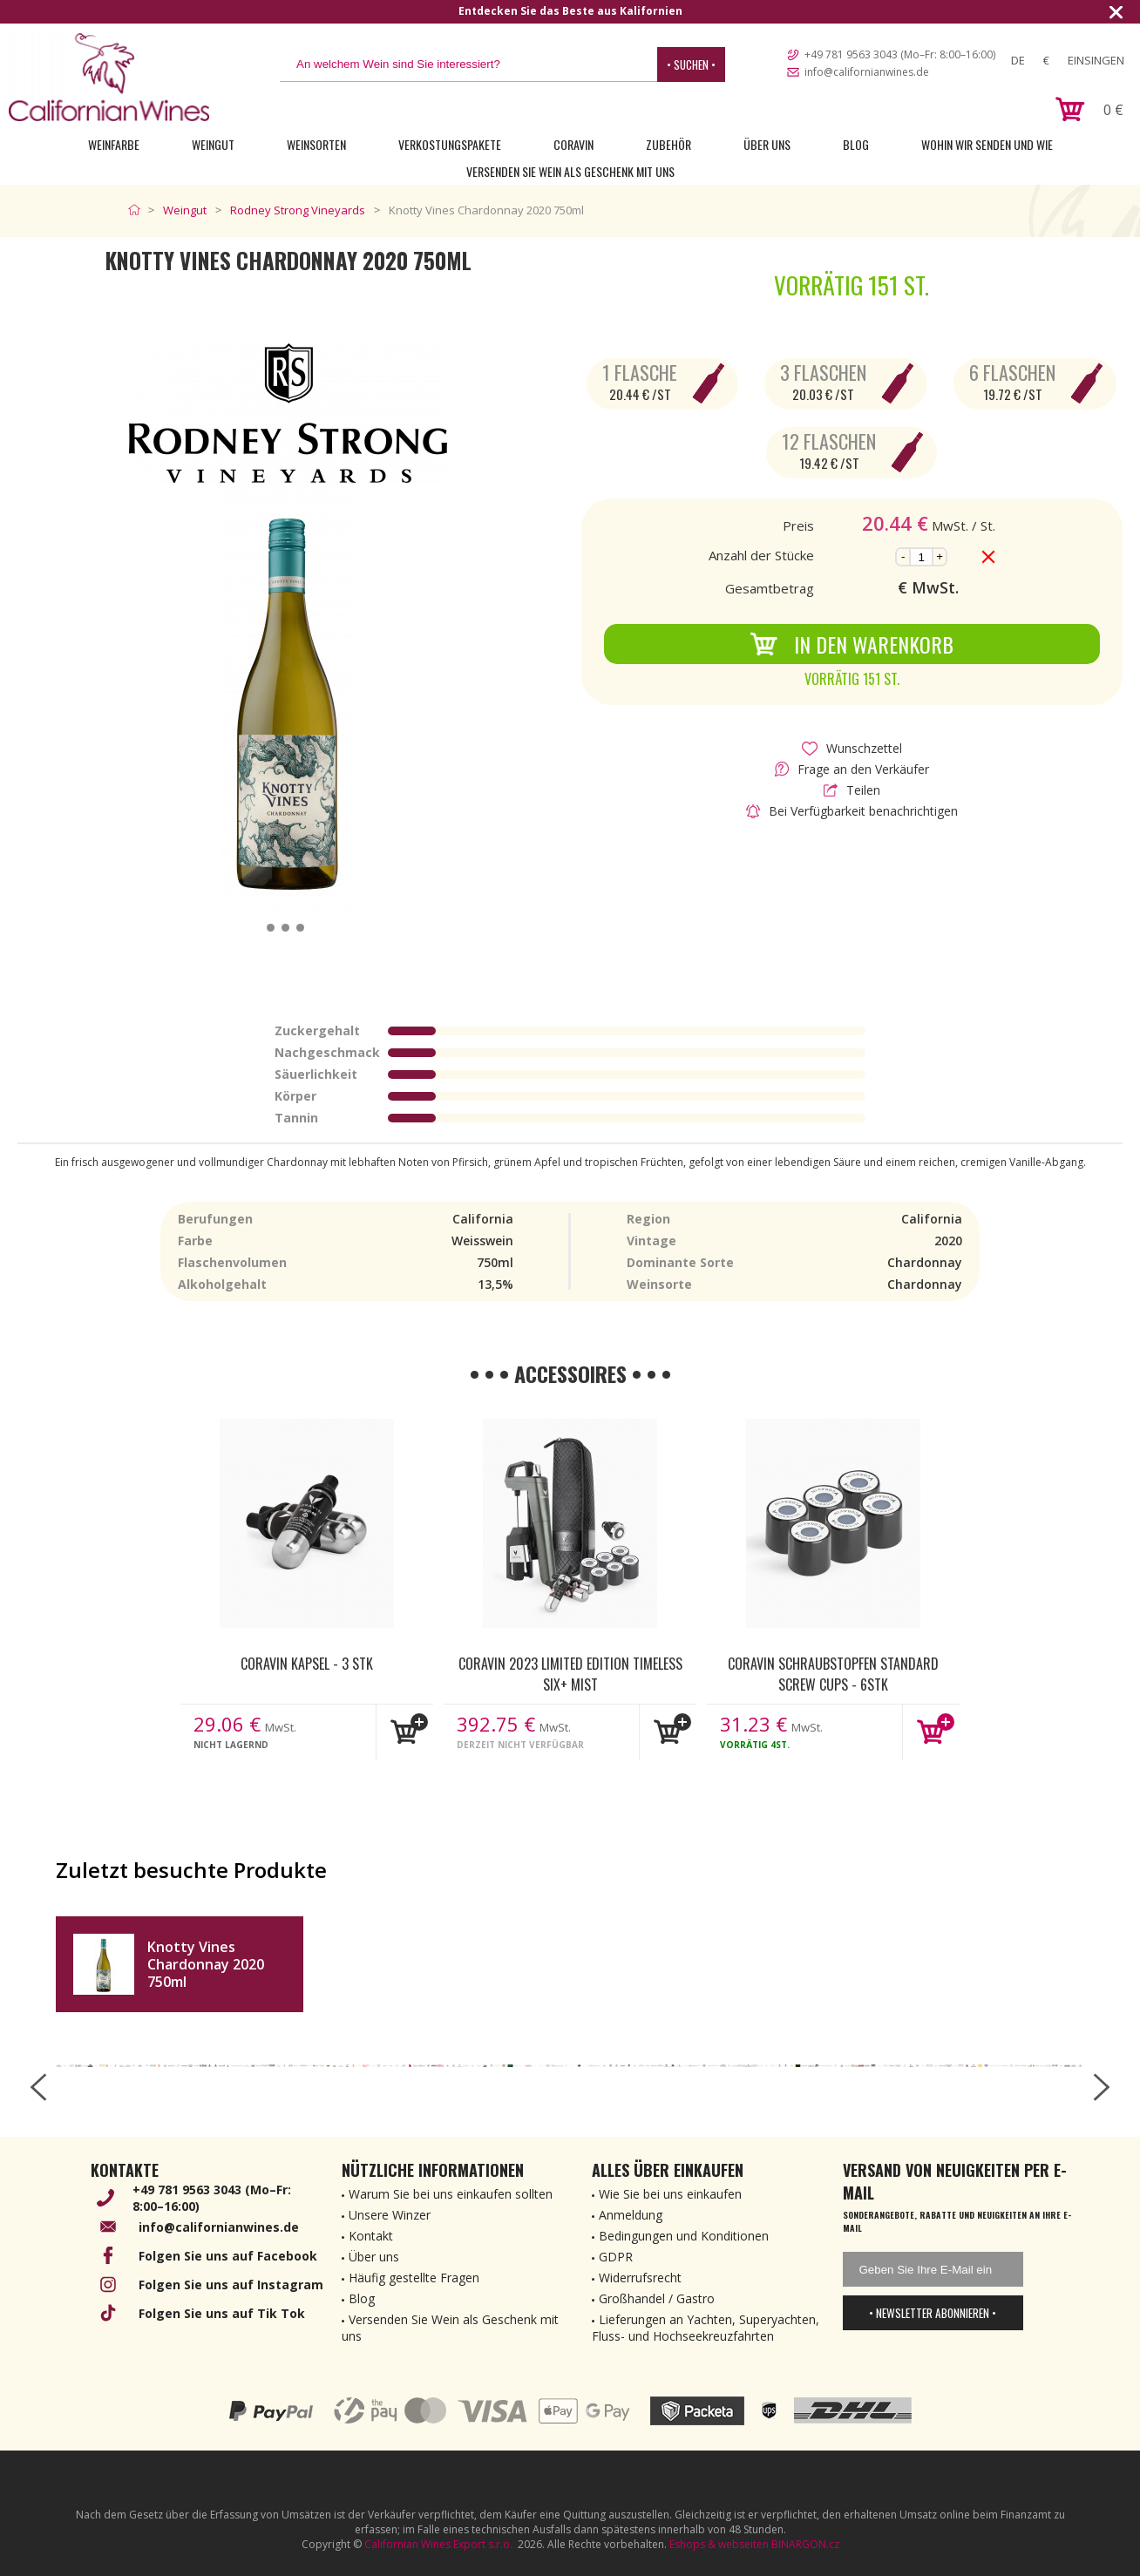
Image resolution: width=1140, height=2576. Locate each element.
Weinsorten (316, 144)
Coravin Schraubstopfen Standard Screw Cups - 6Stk (833, 1673)
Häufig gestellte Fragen (414, 2277)
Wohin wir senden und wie (987, 144)
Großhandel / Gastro (657, 2298)
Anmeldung (630, 2215)
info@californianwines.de (866, 71)
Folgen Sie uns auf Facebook (228, 2255)
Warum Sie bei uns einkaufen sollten (451, 2194)
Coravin (573, 144)
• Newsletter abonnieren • (932, 2313)
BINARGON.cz (805, 2544)
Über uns (767, 144)
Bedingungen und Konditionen (684, 2235)
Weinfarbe (113, 144)
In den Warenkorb (851, 644)
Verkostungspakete (449, 144)
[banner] (109, 77)
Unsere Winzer (390, 2215)
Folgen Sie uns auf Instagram (231, 2284)
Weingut (213, 144)
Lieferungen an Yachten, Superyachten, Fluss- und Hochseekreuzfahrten (705, 2327)
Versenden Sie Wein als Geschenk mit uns (570, 171)
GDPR (616, 2256)
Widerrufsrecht (640, 2277)
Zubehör (668, 144)
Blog (856, 144)
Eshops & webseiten (719, 2544)
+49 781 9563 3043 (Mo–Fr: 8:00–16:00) (899, 54)
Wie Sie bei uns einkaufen (670, 2194)
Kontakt (371, 2235)
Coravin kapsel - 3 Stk (307, 1663)
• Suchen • (691, 64)
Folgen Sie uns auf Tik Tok (222, 2313)
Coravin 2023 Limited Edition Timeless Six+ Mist (570, 1673)
